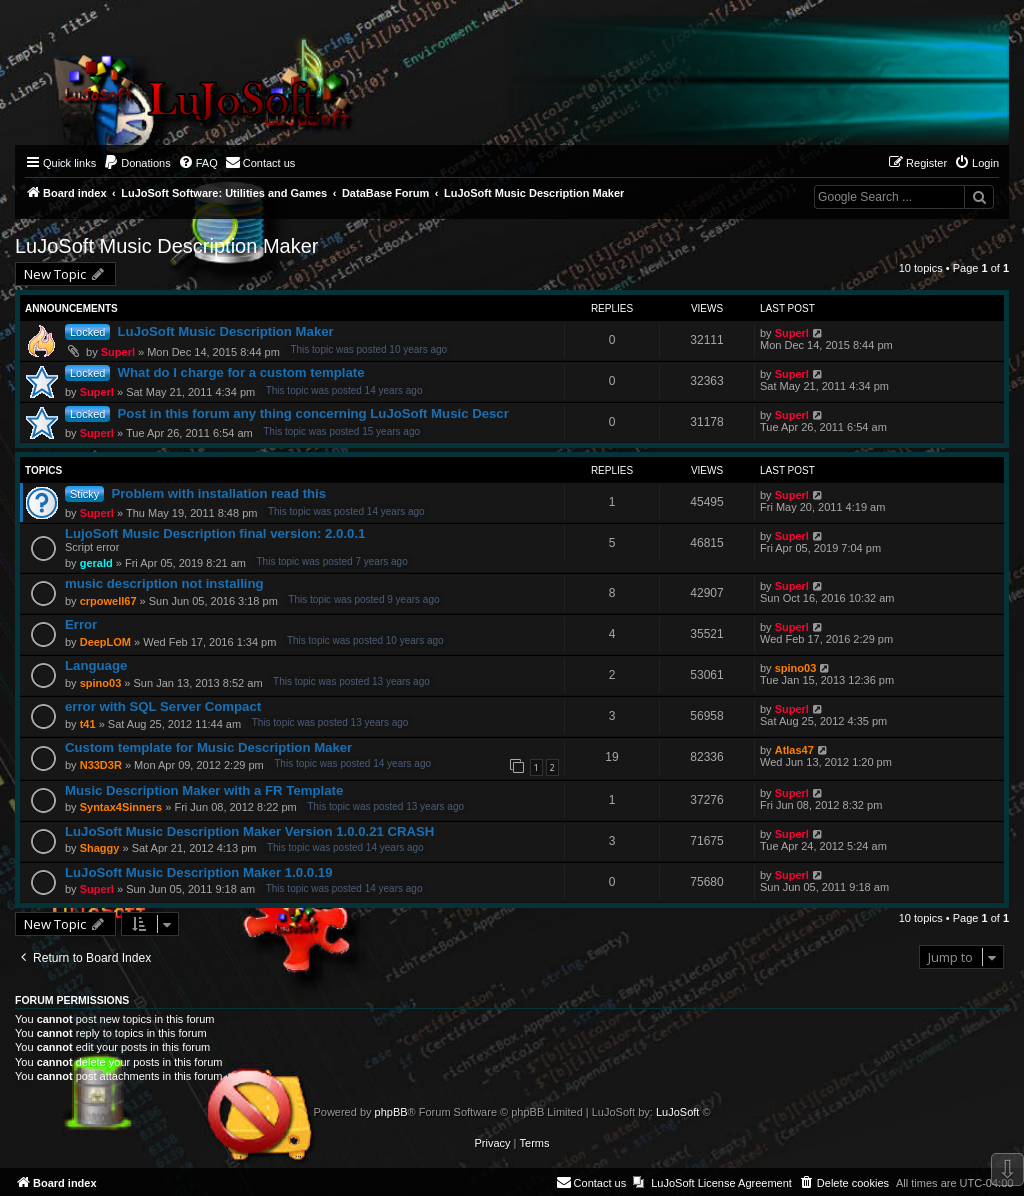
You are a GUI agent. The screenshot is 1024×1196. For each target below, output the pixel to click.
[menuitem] (137, 163)
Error (81, 624)
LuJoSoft (677, 1112)
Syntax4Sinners (121, 807)
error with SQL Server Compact (163, 706)
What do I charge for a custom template (241, 372)
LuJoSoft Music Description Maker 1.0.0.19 (199, 872)
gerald (96, 563)
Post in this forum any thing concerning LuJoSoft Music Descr (313, 413)
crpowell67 (108, 601)
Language (96, 665)
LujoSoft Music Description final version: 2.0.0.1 (215, 533)
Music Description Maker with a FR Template (204, 790)
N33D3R (101, 765)
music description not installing (164, 583)
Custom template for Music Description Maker (208, 747)
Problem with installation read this (218, 493)
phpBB (391, 1112)
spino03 (101, 683)
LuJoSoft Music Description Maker (166, 246)
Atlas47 (794, 750)
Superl (118, 352)
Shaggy (100, 848)
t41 (88, 724)
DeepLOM (105, 642)
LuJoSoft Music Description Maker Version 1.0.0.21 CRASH (249, 831)
